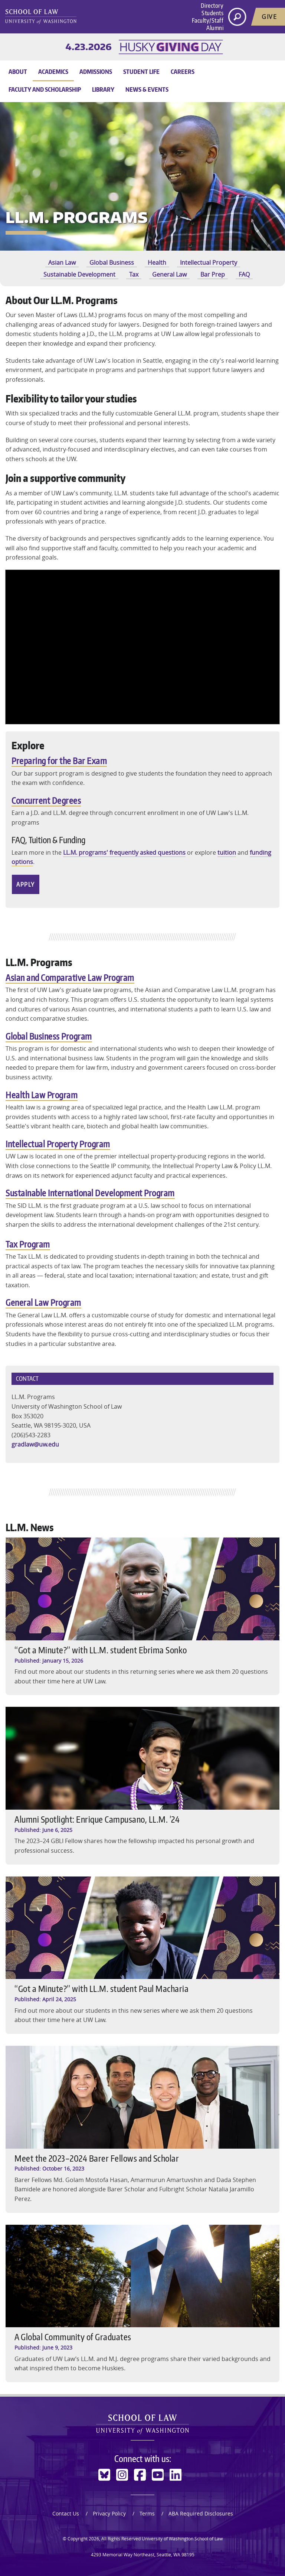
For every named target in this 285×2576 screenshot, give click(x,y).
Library (103, 89)
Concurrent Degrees (46, 800)
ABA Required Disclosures (200, 2513)
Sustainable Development (79, 274)
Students (212, 13)
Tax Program (28, 1244)
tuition (226, 852)
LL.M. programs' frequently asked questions (124, 852)
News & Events (146, 89)
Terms (147, 2513)
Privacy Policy (109, 2513)
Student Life (141, 71)
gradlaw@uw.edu (35, 1444)
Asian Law (62, 262)
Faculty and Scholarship (45, 89)
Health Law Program (42, 1094)
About (18, 71)
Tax (133, 274)
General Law (169, 274)
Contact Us (65, 2513)
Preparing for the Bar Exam (59, 760)
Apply (25, 884)
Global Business (111, 262)
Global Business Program (49, 1036)
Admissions (95, 71)
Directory (212, 5)
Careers (182, 71)
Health (157, 262)
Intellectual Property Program (58, 1143)
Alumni (214, 28)
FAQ (244, 274)
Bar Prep (212, 274)
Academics (53, 71)
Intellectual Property (208, 262)
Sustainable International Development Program (90, 1192)
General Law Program (43, 1302)
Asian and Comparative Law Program (70, 977)
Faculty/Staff (208, 20)
